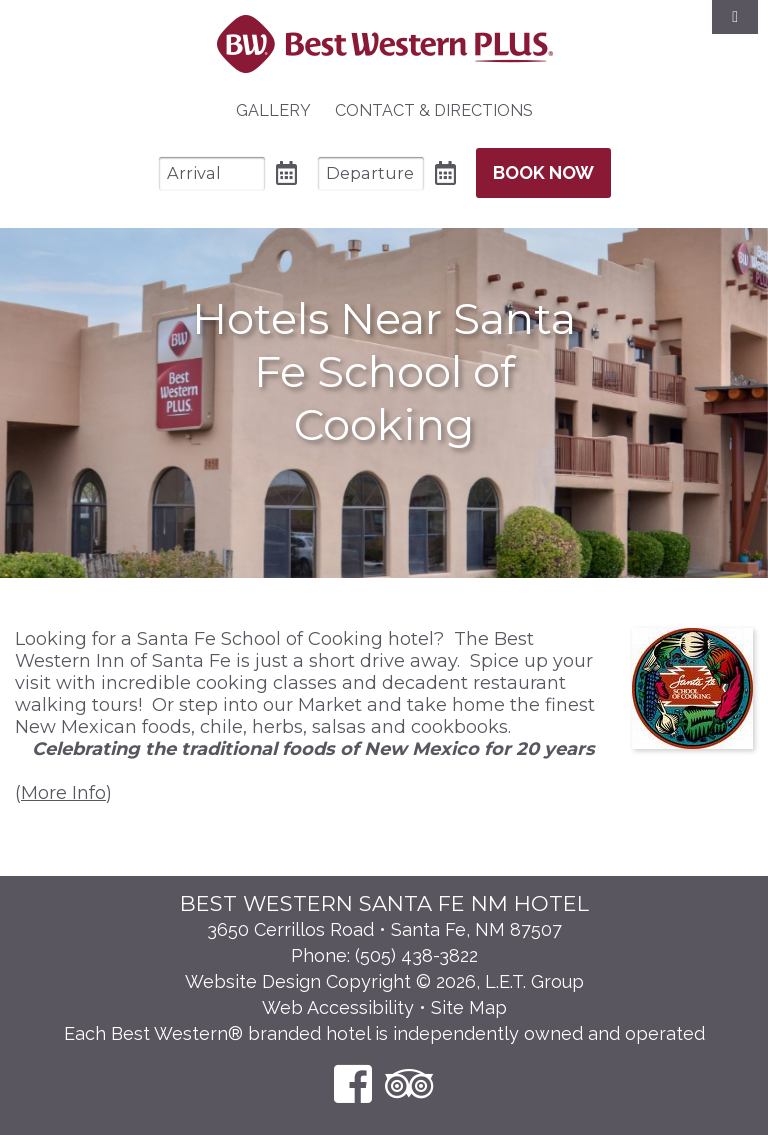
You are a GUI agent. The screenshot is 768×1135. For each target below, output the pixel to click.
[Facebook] (353, 1083)
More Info (63, 793)
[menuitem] (273, 111)
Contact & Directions (434, 110)
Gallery (273, 110)
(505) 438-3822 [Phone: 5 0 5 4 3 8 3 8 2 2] (416, 955)
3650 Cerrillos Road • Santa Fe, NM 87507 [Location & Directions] (384, 929)
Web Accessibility (338, 1007)
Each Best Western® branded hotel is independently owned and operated (384, 1033)
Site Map (469, 1007)
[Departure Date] (371, 173)
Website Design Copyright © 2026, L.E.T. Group (384, 981)
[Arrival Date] (212, 173)
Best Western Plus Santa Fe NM (384, 44)
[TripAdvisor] (409, 1083)
